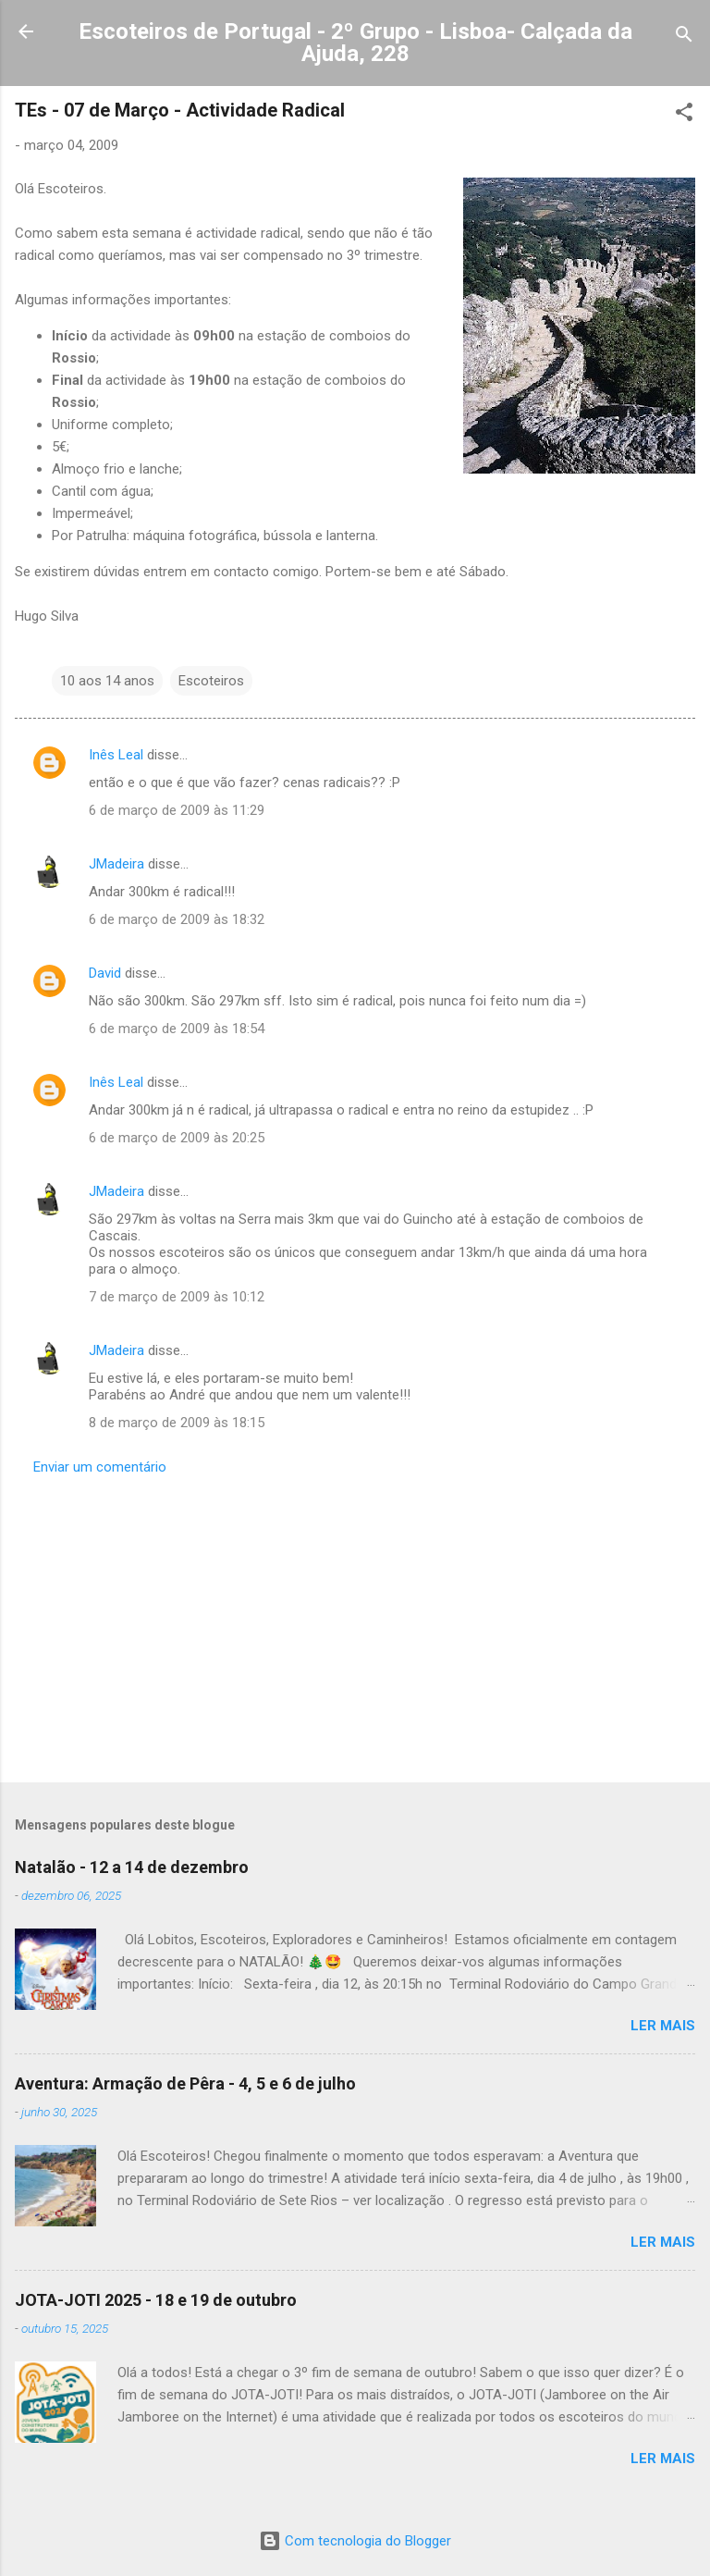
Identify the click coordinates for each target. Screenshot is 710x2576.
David (105, 973)
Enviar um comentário (99, 1467)
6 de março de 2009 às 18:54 (176, 1028)
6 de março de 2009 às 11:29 (176, 810)
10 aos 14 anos (107, 680)
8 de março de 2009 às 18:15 (176, 1422)
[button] (684, 115)
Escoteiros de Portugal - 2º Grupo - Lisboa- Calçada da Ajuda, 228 (355, 42)
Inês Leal (116, 754)
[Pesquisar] (684, 37)
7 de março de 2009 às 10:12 (176, 1296)
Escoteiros (211, 680)
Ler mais (662, 2025)
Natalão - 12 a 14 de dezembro (132, 1867)
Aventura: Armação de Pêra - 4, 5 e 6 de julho (185, 2083)
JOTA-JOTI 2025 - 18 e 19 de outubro (156, 2300)
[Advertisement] (355, 1623)
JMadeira (116, 864)
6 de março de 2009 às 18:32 (176, 919)
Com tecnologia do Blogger (355, 2541)
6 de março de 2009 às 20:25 (176, 1137)
